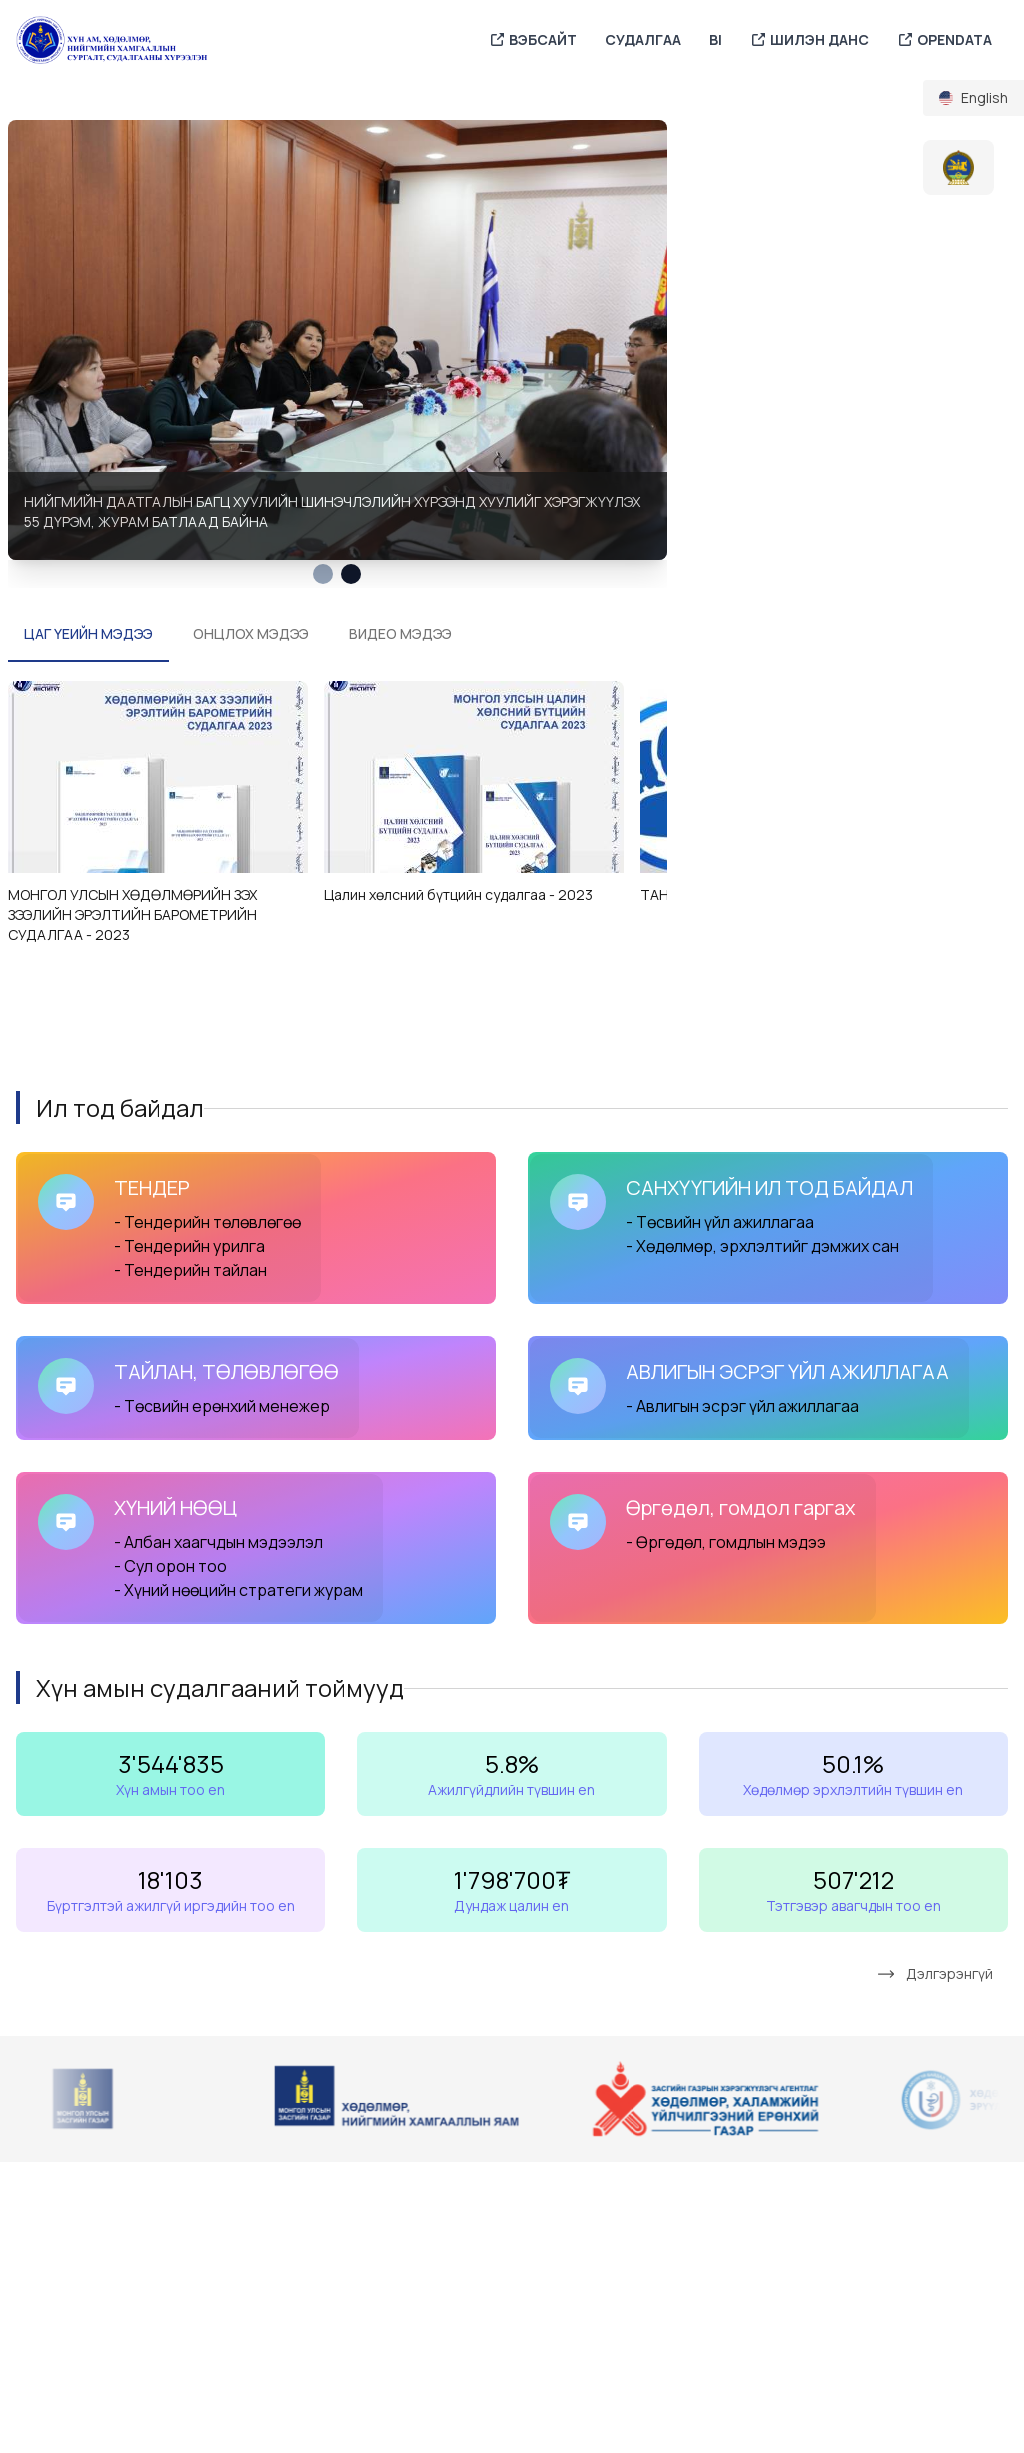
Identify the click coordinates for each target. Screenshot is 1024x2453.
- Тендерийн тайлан (192, 1270)
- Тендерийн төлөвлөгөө (207, 1222)
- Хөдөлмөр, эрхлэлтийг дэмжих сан (762, 1246)
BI (715, 39)
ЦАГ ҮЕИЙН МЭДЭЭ (88, 633)
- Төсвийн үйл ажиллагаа (720, 1222)
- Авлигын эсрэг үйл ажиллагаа (742, 1406)
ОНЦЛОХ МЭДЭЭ (251, 633)
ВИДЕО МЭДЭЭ (400, 633)
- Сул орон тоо (170, 1566)
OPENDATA (944, 40)
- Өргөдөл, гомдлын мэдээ (726, 1542)
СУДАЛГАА (643, 39)
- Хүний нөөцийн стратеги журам (238, 1590)
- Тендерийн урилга (189, 1246)
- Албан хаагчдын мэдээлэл (218, 1542)
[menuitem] (973, 98)
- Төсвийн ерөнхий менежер (222, 1406)
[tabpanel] (337, 339)
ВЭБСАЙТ (533, 40)
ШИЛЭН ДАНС (809, 40)
